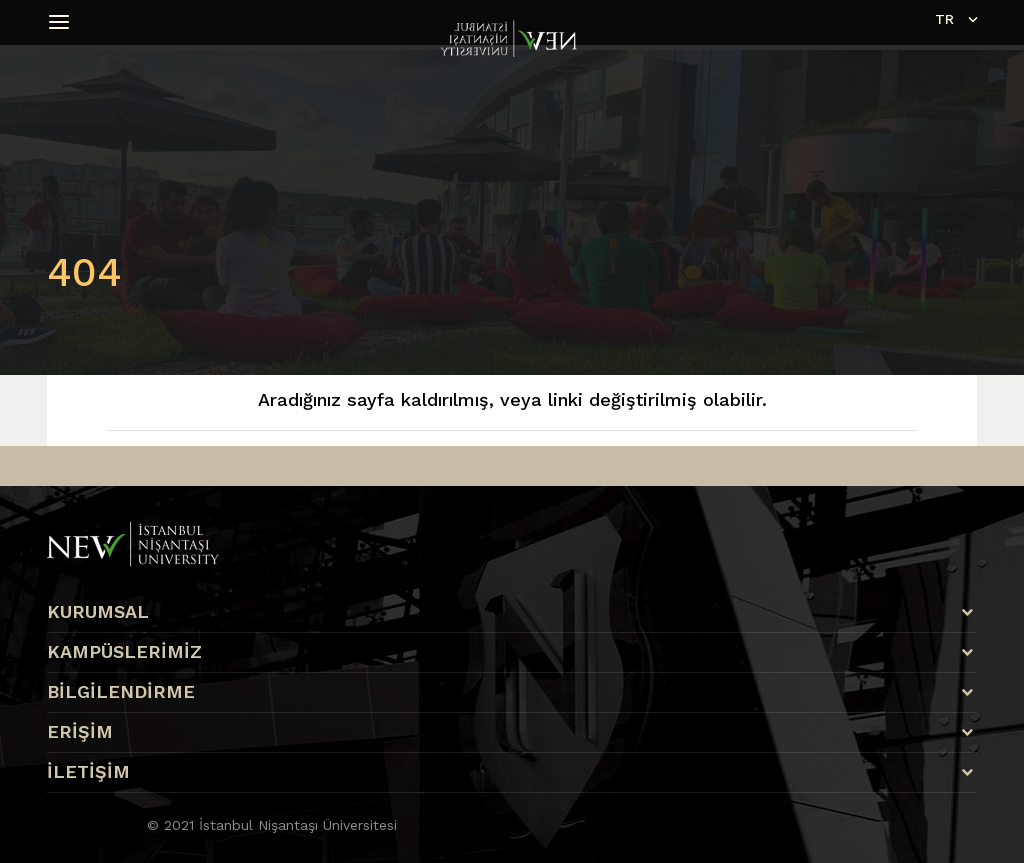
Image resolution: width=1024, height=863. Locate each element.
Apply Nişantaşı (88, 697)
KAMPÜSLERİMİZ (124, 652)
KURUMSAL (98, 612)
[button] (62, 22)
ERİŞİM (80, 732)
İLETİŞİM (88, 772)
